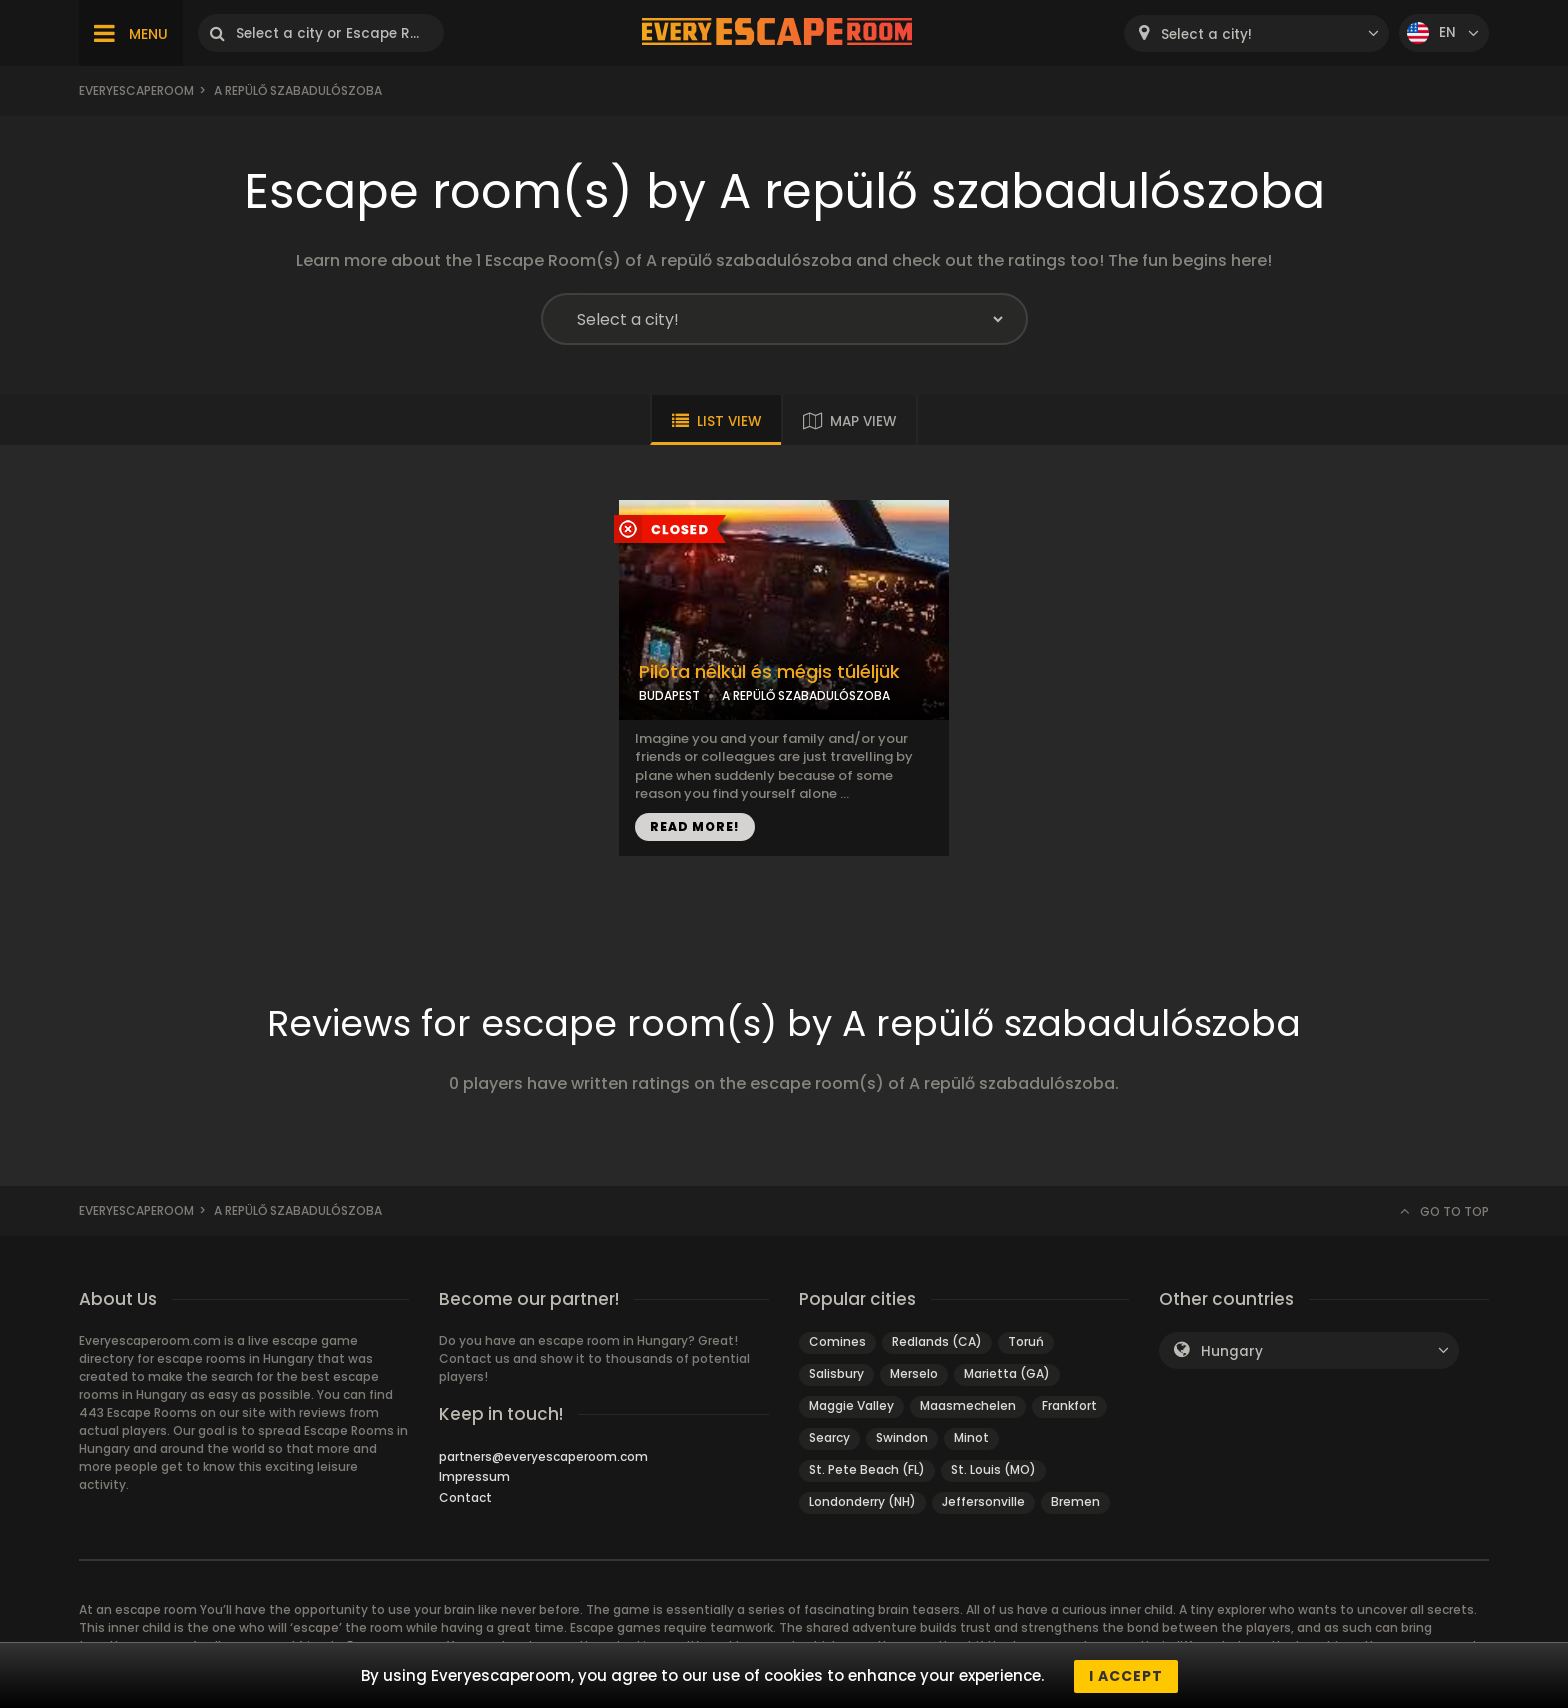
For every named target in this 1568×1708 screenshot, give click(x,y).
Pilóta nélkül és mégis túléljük (769, 672)
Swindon (902, 1437)
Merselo (914, 1373)
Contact (465, 1497)
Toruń (1026, 1341)
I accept (1126, 1676)
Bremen (1075, 1501)
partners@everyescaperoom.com (543, 1456)
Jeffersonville (983, 1501)
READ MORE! (695, 826)
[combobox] (1256, 33)
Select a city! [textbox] (1206, 34)
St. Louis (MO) (993, 1469)
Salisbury (836, 1373)
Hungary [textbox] (1232, 1351)
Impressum (474, 1476)
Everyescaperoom (136, 90)
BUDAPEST (669, 695)
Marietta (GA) (1007, 1373)
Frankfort (1069, 1405)
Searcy (829, 1437)
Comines (837, 1341)
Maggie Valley (851, 1405)
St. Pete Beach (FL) (867, 1469)
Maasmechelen (968, 1405)
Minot (971, 1437)
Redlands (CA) (937, 1341)
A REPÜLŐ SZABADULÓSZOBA (806, 695)
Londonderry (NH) (862, 1501)
